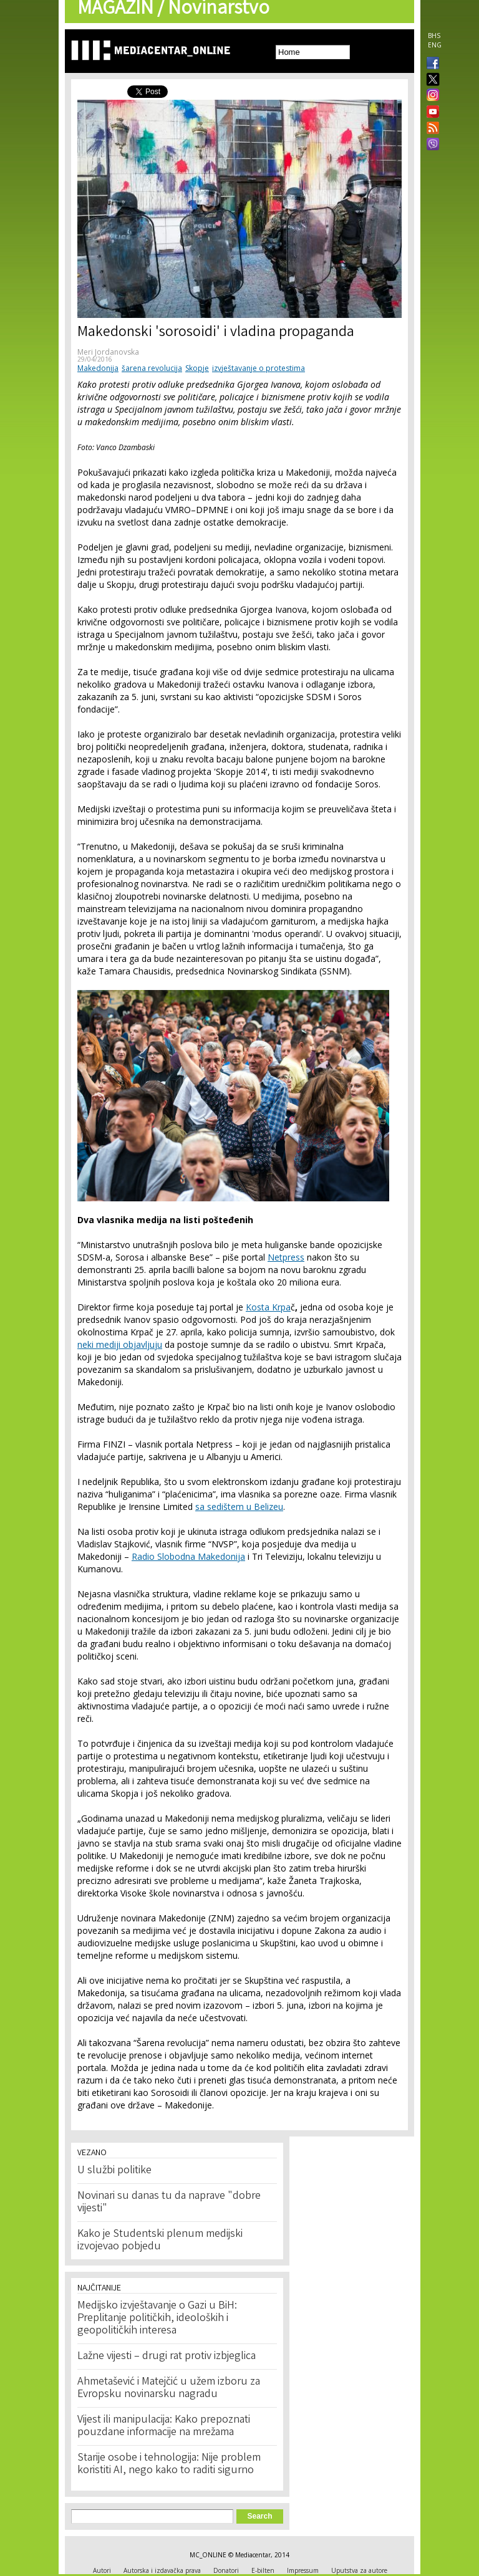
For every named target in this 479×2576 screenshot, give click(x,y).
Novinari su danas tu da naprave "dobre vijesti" (169, 2202)
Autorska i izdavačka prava (162, 2570)
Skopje (197, 368)
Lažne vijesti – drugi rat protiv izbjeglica (166, 2356)
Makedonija (98, 368)
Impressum (303, 2570)
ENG (435, 45)
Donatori (226, 2570)
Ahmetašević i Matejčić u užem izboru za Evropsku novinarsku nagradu (168, 2388)
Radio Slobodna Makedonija (188, 1556)
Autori (102, 2570)
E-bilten (262, 2570)
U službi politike (114, 2171)
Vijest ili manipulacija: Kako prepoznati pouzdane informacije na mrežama (163, 2426)
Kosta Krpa (268, 1307)
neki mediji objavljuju (119, 1344)
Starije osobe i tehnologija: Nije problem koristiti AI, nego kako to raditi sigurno (169, 2464)
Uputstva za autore (359, 2570)
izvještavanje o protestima (258, 368)
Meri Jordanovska (108, 352)
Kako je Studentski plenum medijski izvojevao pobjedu (160, 2240)
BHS (434, 35)
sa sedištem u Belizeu (239, 1506)
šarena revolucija (152, 368)
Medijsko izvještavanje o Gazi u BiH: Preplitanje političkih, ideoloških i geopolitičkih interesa (157, 2318)
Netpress (286, 1257)
